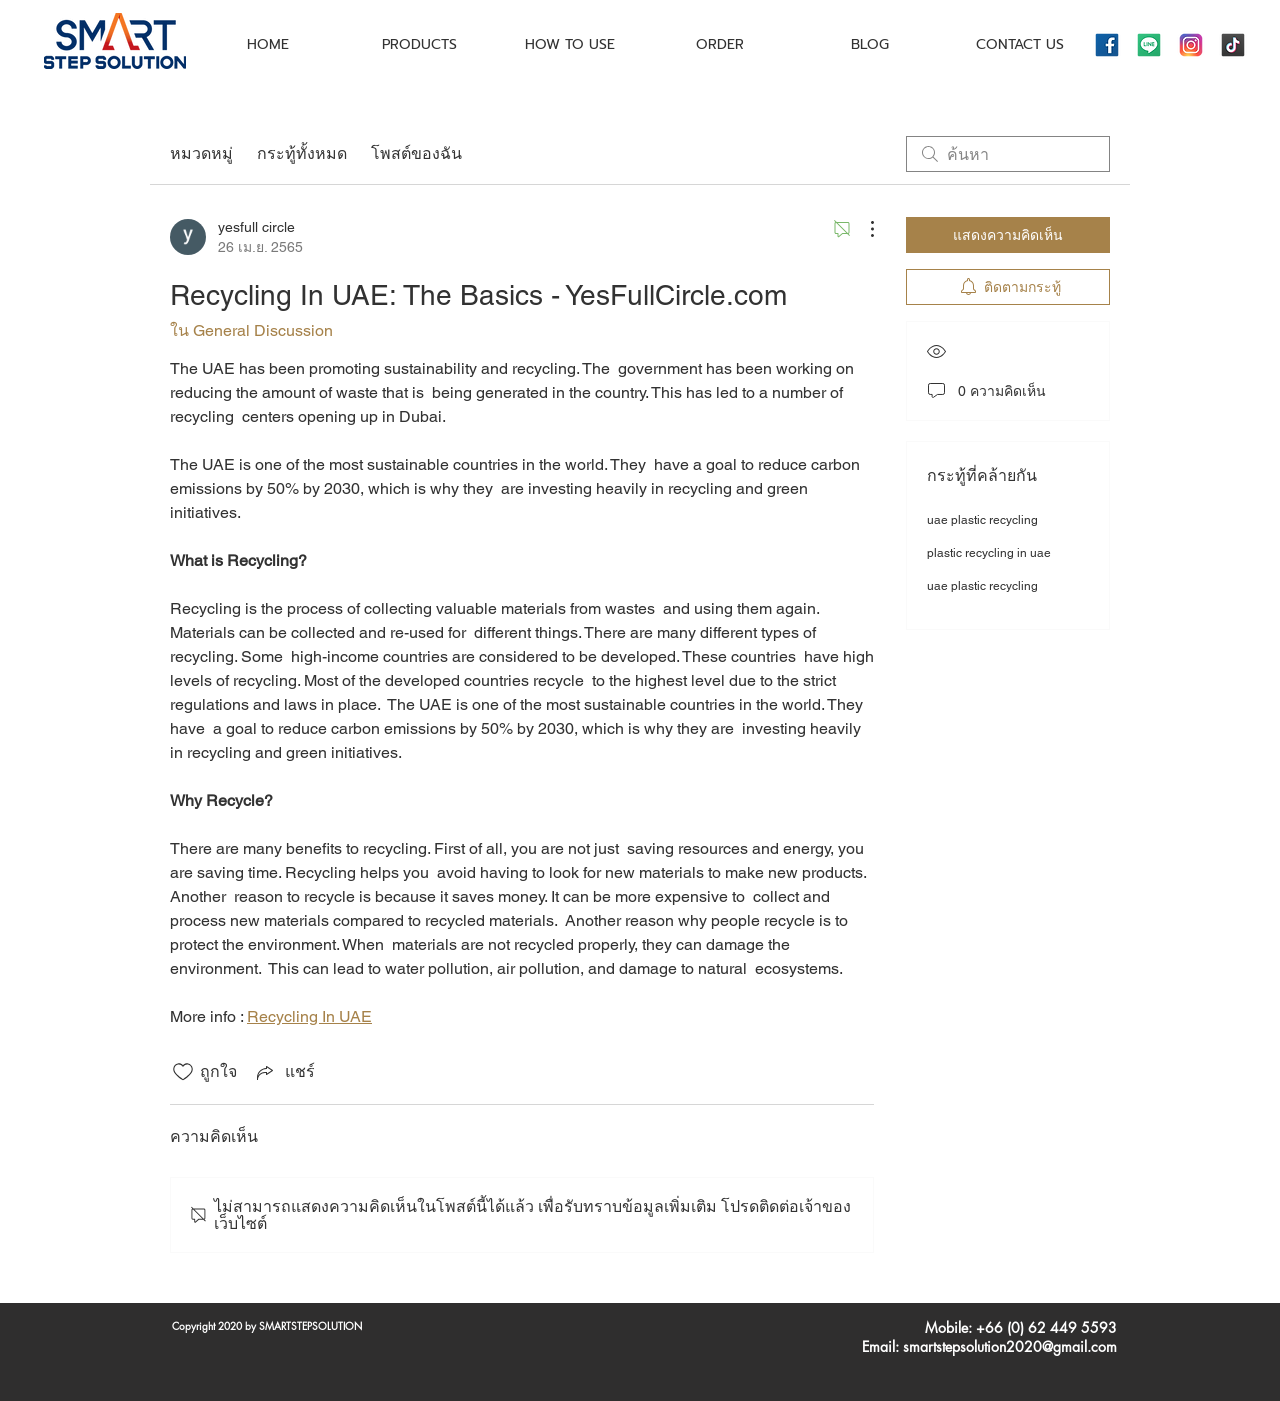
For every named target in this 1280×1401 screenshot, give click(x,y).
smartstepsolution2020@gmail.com (1010, 1346)
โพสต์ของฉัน (416, 153)
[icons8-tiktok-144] (1233, 45)
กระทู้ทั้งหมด (302, 153)
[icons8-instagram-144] (1191, 45)
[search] (1008, 154)
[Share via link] (284, 1071)
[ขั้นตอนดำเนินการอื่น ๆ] (862, 229)
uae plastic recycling (982, 520)
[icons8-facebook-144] (1107, 45)
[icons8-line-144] (1149, 45)
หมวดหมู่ (201, 153)
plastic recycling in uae (989, 553)
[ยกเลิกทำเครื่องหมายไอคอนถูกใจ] (183, 1072)
